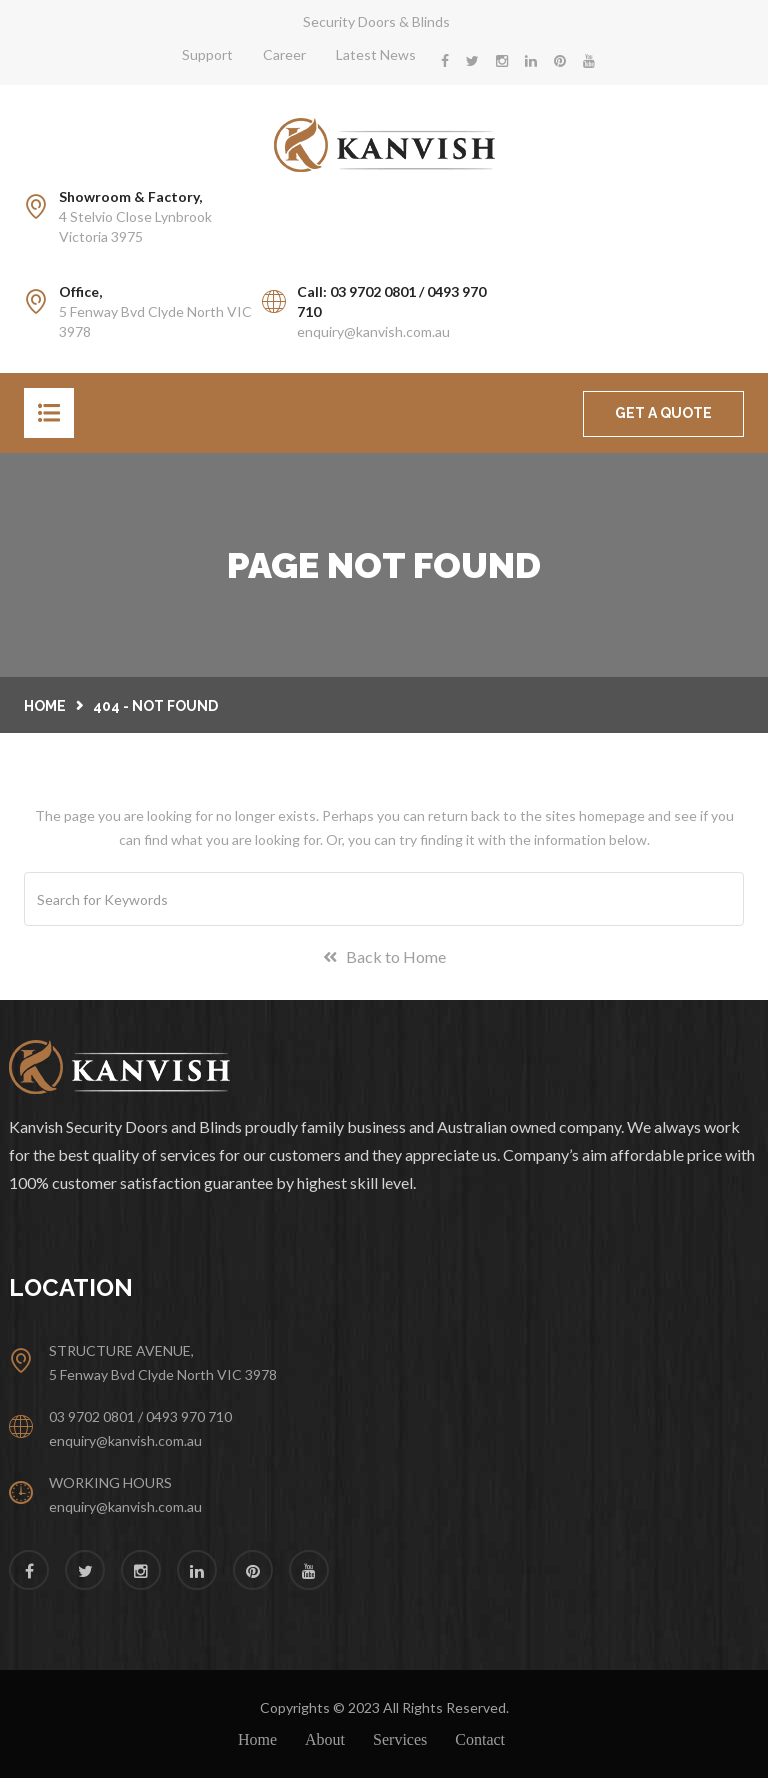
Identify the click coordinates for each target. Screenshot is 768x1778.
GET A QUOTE (663, 413)
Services (400, 1739)
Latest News (376, 54)
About (325, 1739)
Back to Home (384, 956)
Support (207, 54)
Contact (480, 1739)
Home (45, 706)
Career (284, 54)
